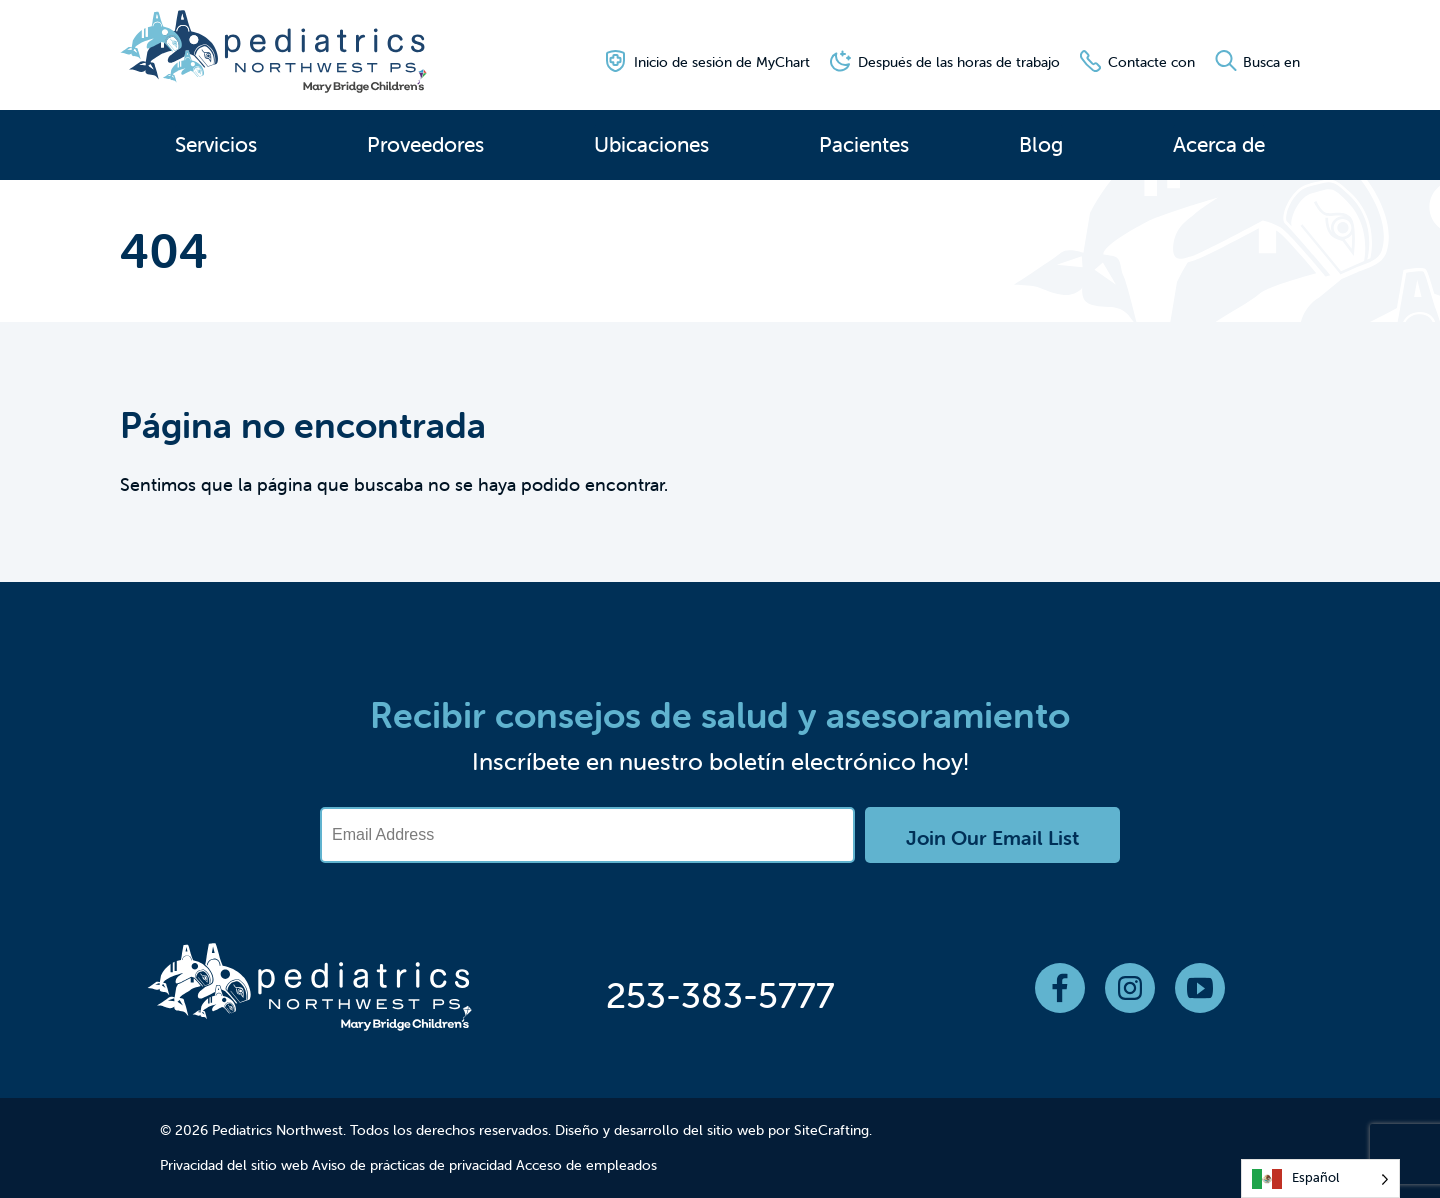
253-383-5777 (720, 995)
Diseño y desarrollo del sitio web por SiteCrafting (712, 1130)
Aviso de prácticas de (378, 1165)
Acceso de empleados (586, 1165)
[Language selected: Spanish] (1320, 1178)
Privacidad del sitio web (234, 1165)
